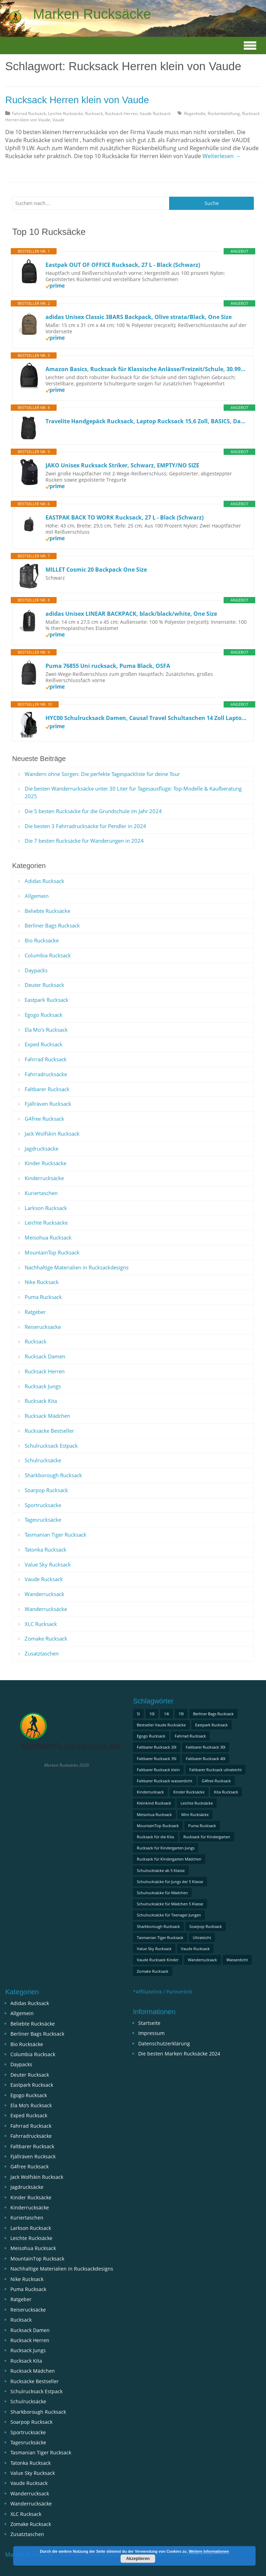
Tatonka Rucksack (45, 1549)
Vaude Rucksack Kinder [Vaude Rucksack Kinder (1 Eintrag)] (157, 1959)
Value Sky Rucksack (48, 1564)
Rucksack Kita (41, 1400)
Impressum (151, 2033)
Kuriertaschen (41, 1192)
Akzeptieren (138, 2558)
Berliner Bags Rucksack (52, 925)
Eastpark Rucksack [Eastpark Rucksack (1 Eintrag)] (211, 1724)
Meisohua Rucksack (48, 1237)
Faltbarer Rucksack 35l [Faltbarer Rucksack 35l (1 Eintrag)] (156, 1758)
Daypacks (36, 970)
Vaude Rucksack (155, 113)
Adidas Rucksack (44, 880)
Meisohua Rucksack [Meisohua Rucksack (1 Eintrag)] (154, 1814)
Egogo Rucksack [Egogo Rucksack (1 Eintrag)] (151, 1736)
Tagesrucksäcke (43, 1519)
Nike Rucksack (42, 1281)
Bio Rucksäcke (42, 940)
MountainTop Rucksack (52, 1252)
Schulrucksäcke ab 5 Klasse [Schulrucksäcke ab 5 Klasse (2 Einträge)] (161, 1870)
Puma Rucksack (43, 1296)
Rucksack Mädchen (47, 1415)
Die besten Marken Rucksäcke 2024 (179, 2053)
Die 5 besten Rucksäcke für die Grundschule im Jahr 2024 (93, 811)
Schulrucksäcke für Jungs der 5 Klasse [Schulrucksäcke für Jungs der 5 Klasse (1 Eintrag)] (170, 1881)
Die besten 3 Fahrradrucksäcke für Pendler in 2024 (85, 826)
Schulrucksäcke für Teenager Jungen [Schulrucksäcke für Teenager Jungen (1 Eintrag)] (169, 1914)
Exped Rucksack (44, 1044)
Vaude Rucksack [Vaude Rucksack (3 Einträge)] (195, 1948)
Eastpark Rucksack (46, 999)
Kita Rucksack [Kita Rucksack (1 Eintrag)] (226, 1791)
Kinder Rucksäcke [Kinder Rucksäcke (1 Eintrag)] (189, 1791)
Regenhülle (195, 113)
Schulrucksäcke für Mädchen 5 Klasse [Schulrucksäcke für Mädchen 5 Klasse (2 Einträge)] (170, 1903)
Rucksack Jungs (43, 1386)
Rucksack (94, 113)
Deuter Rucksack (44, 984)
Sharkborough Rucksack (53, 1475)
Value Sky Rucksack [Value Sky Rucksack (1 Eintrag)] (154, 1948)
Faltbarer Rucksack (47, 1089)
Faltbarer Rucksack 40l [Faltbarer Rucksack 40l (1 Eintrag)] (205, 1758)
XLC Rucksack (41, 1623)
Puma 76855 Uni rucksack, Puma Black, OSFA (107, 665)
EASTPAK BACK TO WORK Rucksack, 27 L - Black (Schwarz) (124, 517)
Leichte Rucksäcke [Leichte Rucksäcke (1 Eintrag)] (197, 1803)
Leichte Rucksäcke (65, 113)
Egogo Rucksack (44, 1014)
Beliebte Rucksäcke (47, 910)
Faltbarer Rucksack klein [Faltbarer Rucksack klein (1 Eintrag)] (158, 1769)
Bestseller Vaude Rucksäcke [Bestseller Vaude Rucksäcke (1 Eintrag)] (161, 1724)
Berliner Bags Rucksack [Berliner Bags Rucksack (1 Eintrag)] (213, 1713)
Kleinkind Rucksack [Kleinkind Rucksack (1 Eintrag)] (154, 1803)
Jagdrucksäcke (41, 1148)
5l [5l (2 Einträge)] (138, 1713)
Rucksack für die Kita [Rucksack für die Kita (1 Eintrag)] (155, 1836)
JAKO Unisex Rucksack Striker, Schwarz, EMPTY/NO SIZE (122, 465)
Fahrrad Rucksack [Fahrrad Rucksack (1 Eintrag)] (190, 1736)
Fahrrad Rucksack (29, 113)
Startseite (149, 2023)
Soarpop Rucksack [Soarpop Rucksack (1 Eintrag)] (205, 1926)
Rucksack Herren (121, 113)
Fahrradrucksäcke (46, 1074)
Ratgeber (35, 1311)
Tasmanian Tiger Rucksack (55, 1534)
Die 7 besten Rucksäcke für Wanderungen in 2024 (84, 840)
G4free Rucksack (44, 1118)
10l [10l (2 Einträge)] (152, 1713)
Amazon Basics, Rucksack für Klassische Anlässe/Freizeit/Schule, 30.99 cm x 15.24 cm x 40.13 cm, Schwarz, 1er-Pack (146, 369)
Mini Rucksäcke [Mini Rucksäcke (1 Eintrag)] (195, 1814)
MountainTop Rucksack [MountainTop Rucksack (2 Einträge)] (158, 1825)
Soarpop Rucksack (46, 1490)
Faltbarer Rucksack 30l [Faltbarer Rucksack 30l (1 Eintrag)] (205, 1747)
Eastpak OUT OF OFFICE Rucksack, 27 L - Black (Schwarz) (122, 264)
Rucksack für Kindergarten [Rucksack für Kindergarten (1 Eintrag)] (206, 1836)
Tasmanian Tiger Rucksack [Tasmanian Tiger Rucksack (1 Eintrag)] (160, 1937)
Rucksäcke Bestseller (49, 1430)
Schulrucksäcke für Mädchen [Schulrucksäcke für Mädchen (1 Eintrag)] (162, 1892)
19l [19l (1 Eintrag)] (181, 1713)
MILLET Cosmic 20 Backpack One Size (96, 569)
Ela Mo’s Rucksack (46, 1029)
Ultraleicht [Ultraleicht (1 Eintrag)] (202, 1937)
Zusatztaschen (42, 1653)
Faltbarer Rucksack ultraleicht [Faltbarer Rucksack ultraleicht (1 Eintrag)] (215, 1769)
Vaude (58, 120)
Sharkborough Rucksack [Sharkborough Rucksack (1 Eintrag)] (158, 1926)
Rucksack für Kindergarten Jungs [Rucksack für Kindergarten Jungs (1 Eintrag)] (165, 1847)
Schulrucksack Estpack (51, 1445)
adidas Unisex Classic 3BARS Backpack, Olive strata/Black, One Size (138, 316)
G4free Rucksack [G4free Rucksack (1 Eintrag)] (216, 1780)
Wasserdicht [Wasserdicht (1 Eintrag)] (237, 1959)
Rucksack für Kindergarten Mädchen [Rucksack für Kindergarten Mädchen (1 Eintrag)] (169, 1859)
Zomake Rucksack (46, 1638)
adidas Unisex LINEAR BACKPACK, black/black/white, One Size (131, 613)
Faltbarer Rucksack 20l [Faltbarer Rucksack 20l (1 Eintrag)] (156, 1747)
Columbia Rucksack (48, 955)
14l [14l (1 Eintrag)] (166, 1713)
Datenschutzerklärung (164, 2043)
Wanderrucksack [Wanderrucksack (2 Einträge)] (202, 1959)
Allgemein (37, 895)
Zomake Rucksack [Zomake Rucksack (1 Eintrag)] (152, 1971)
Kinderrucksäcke (44, 1178)
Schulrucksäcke (43, 1460)
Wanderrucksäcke (46, 1608)
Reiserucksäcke (43, 1326)
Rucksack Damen (45, 1356)
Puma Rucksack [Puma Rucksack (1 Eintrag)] (202, 1825)
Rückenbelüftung (224, 113)
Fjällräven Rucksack (48, 1103)
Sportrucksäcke (43, 1505)
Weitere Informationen (209, 2551)
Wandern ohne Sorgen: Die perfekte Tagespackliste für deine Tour (102, 773)
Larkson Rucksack (46, 1207)
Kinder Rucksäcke (45, 1163)
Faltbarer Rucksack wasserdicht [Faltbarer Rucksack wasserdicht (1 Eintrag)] (164, 1780)
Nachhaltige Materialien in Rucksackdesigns (76, 1267)
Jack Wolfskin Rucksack (52, 1133)
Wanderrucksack (44, 1593)
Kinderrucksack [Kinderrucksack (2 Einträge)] (150, 1791)
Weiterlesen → (221, 156)
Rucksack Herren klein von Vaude (77, 100)
